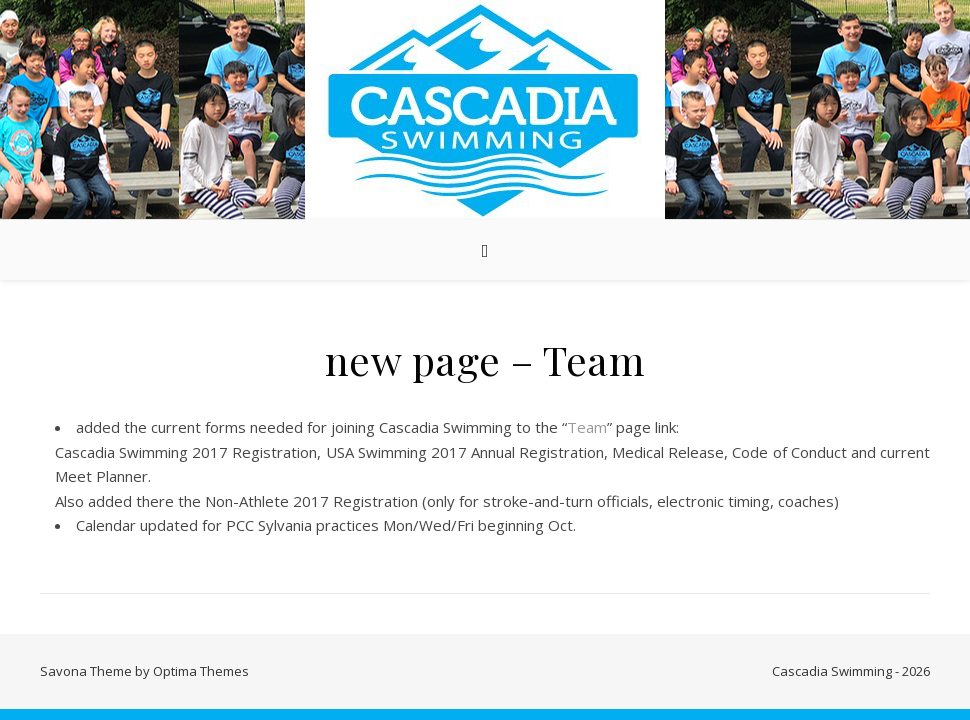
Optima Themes (201, 671)
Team (587, 427)
